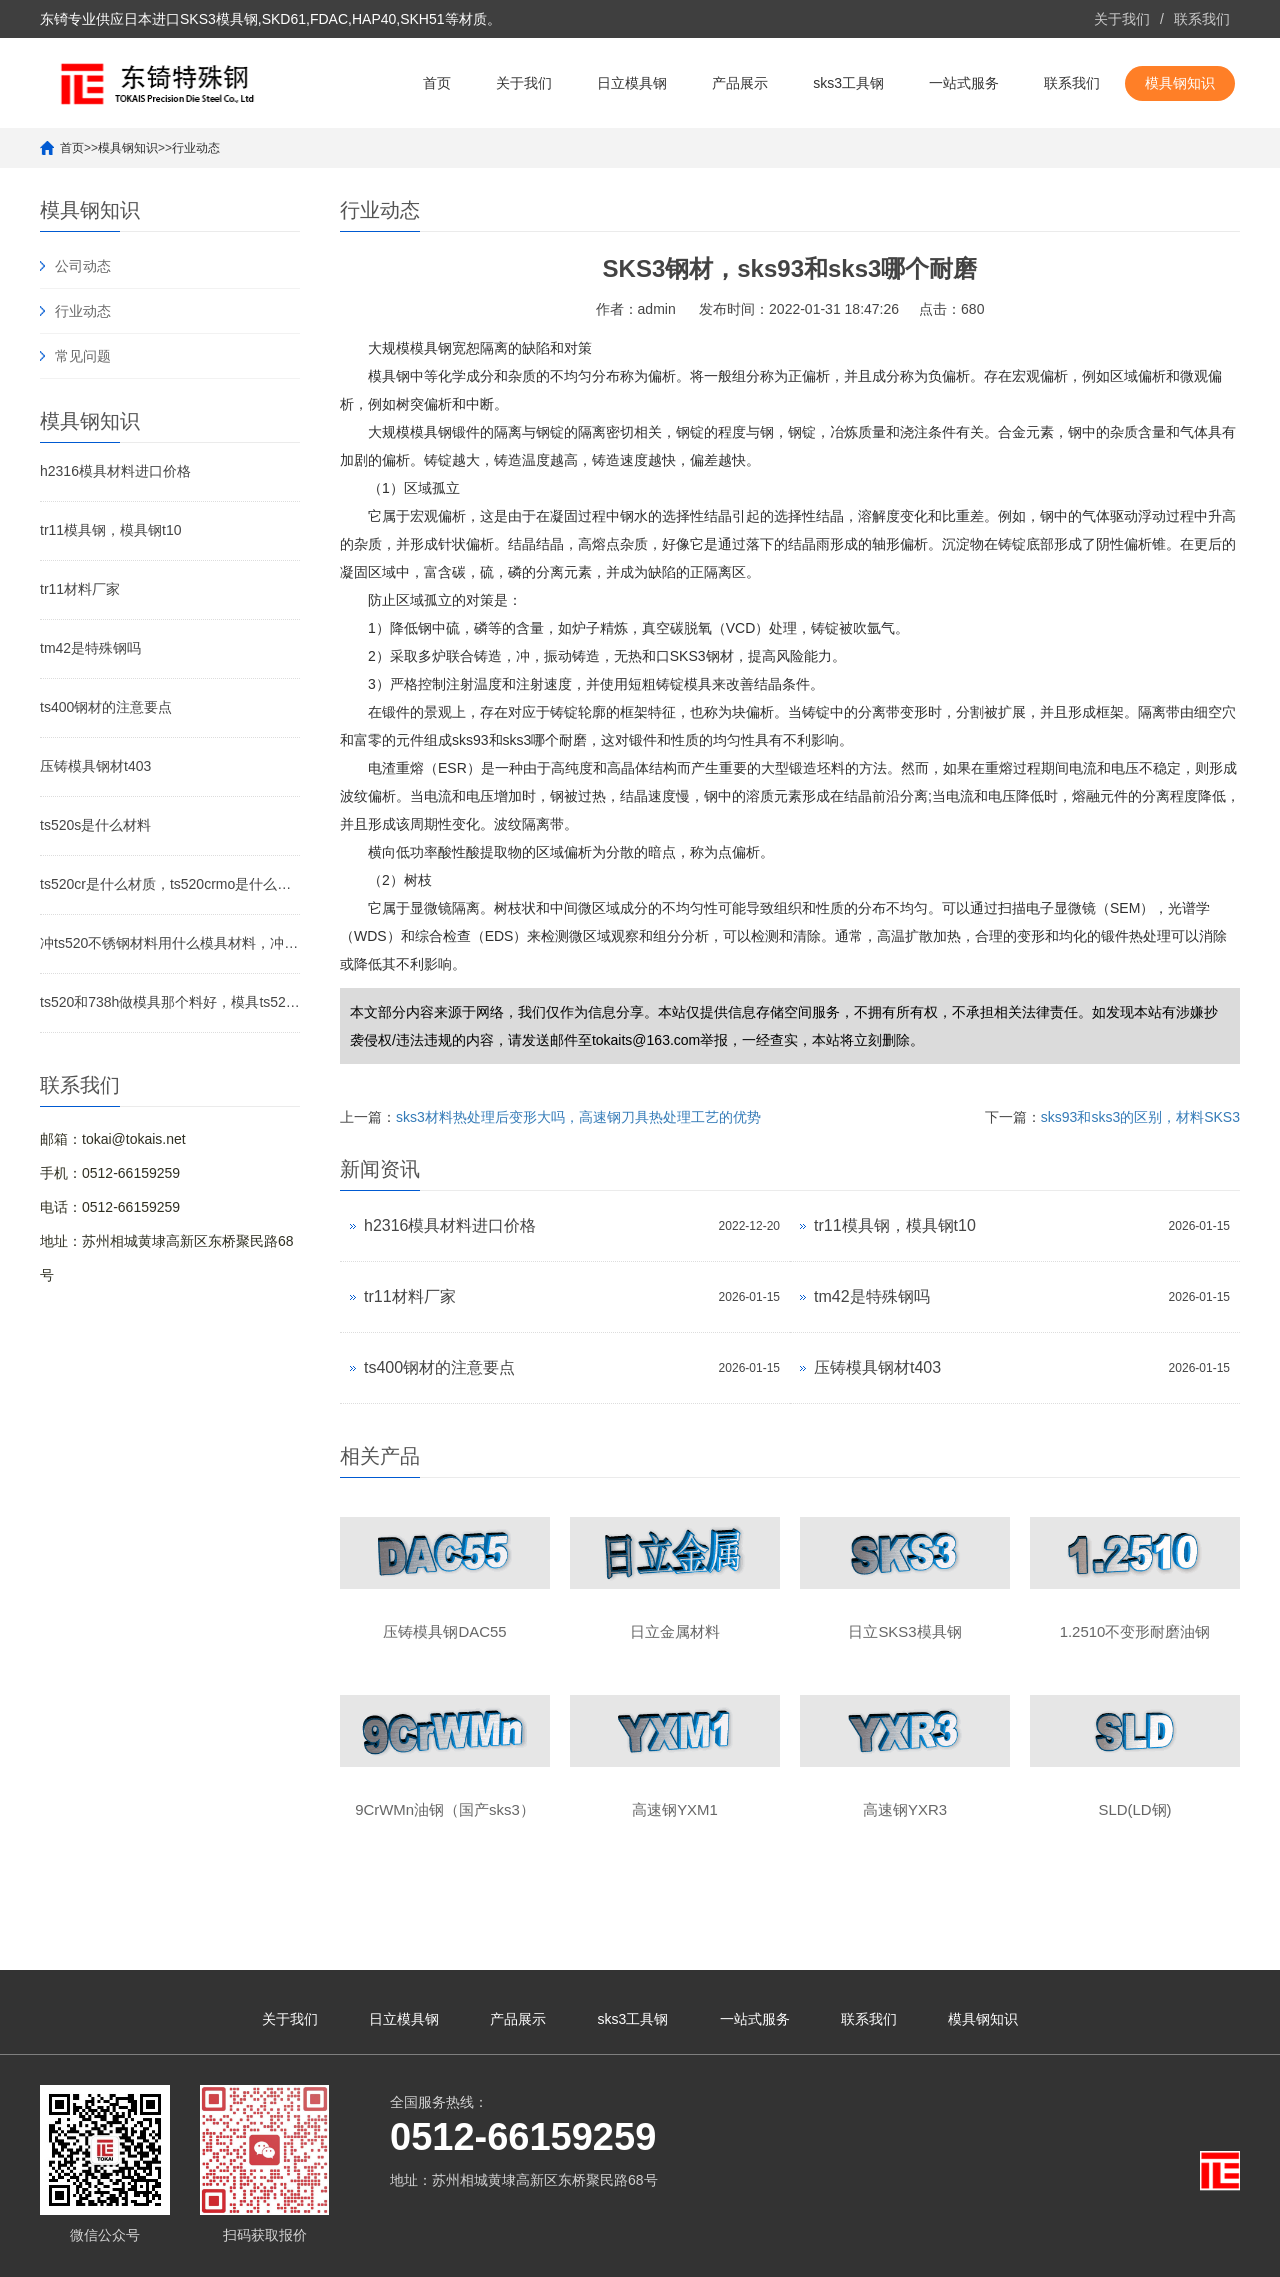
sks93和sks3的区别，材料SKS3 (1140, 1117)
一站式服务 (964, 83)
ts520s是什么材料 (95, 825)
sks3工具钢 (848, 83)
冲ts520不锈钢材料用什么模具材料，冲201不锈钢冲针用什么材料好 (170, 943)
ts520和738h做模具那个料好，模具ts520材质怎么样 (170, 1002)
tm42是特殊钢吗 (90, 648)
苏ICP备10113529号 (569, 2252)
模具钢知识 (1180, 83)
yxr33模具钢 (1202, 2252)
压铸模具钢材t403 (95, 766)
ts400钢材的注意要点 (106, 707)
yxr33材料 (1056, 2252)
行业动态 (196, 148)
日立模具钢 (632, 83)
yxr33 (1008, 2252)
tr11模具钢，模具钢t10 (111, 530)
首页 (437, 83)
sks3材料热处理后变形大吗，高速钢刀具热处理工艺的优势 (578, 1117)
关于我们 (1122, 19)
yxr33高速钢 (1126, 2252)
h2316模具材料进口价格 (115, 471)
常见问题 (83, 356)
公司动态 (83, 266)
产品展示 (740, 83)
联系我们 (1202, 19)
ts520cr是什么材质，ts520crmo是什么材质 (170, 884)
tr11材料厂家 (80, 589)
